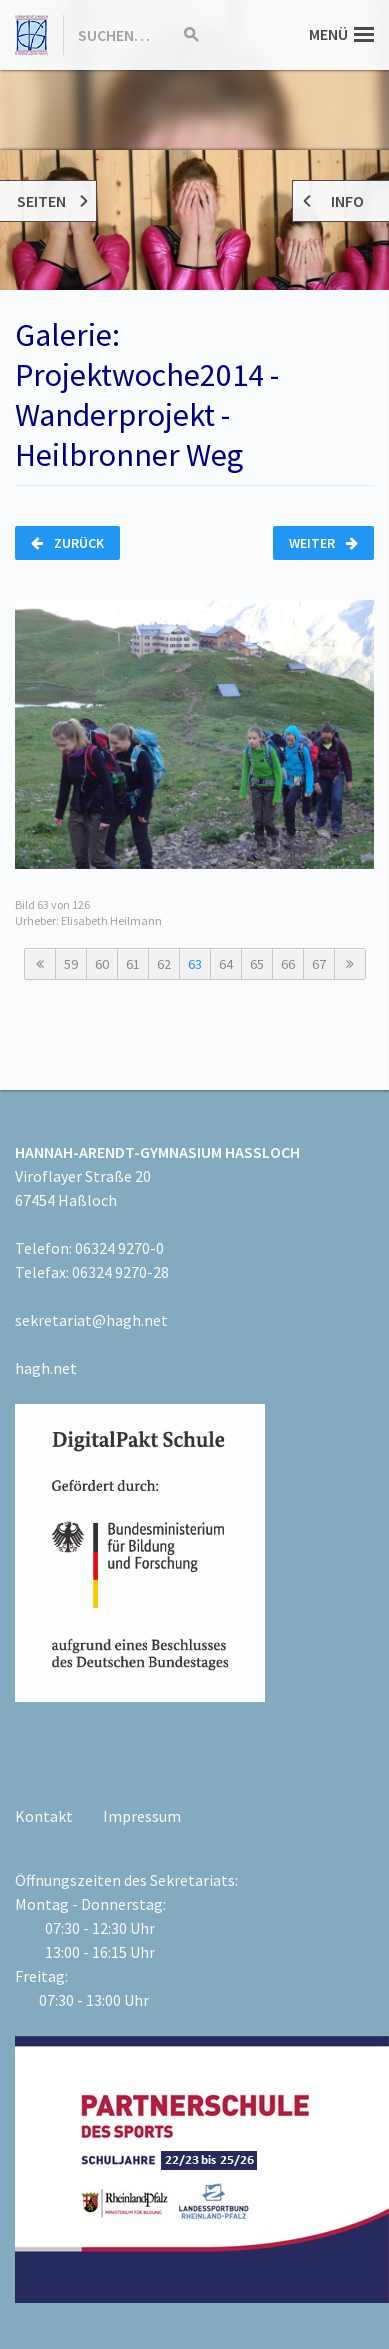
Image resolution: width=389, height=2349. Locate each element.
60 (102, 964)
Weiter (323, 543)
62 (164, 964)
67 (319, 964)
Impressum (142, 1816)
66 (288, 964)
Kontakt (44, 1816)
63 (195, 964)
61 (133, 964)
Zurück (67, 543)
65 (257, 964)
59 (71, 964)
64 (226, 964)
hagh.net (46, 1368)
